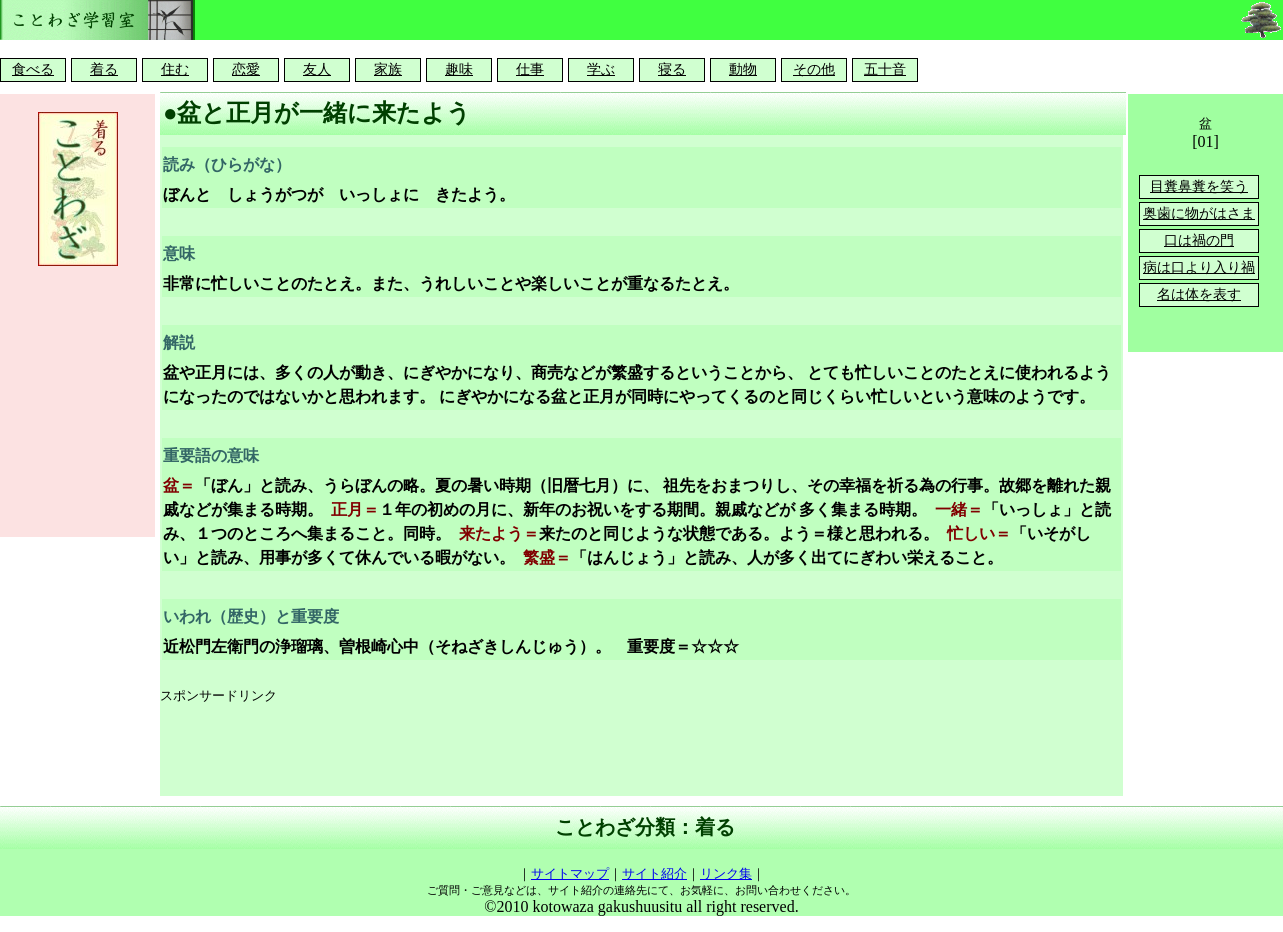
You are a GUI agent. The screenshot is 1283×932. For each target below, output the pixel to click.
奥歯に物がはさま (1199, 213)
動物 (743, 69)
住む (175, 69)
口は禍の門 (1199, 240)
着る (104, 69)
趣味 (459, 69)
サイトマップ (570, 873)
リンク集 (726, 873)
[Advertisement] (524, 751)
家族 (388, 69)
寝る (672, 69)
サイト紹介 (654, 873)
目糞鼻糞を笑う (1199, 186)
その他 (814, 69)
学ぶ (601, 69)
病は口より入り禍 (1199, 267)
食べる (33, 69)
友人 (317, 69)
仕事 (530, 69)
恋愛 (246, 69)
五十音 (885, 69)
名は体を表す (1199, 294)
